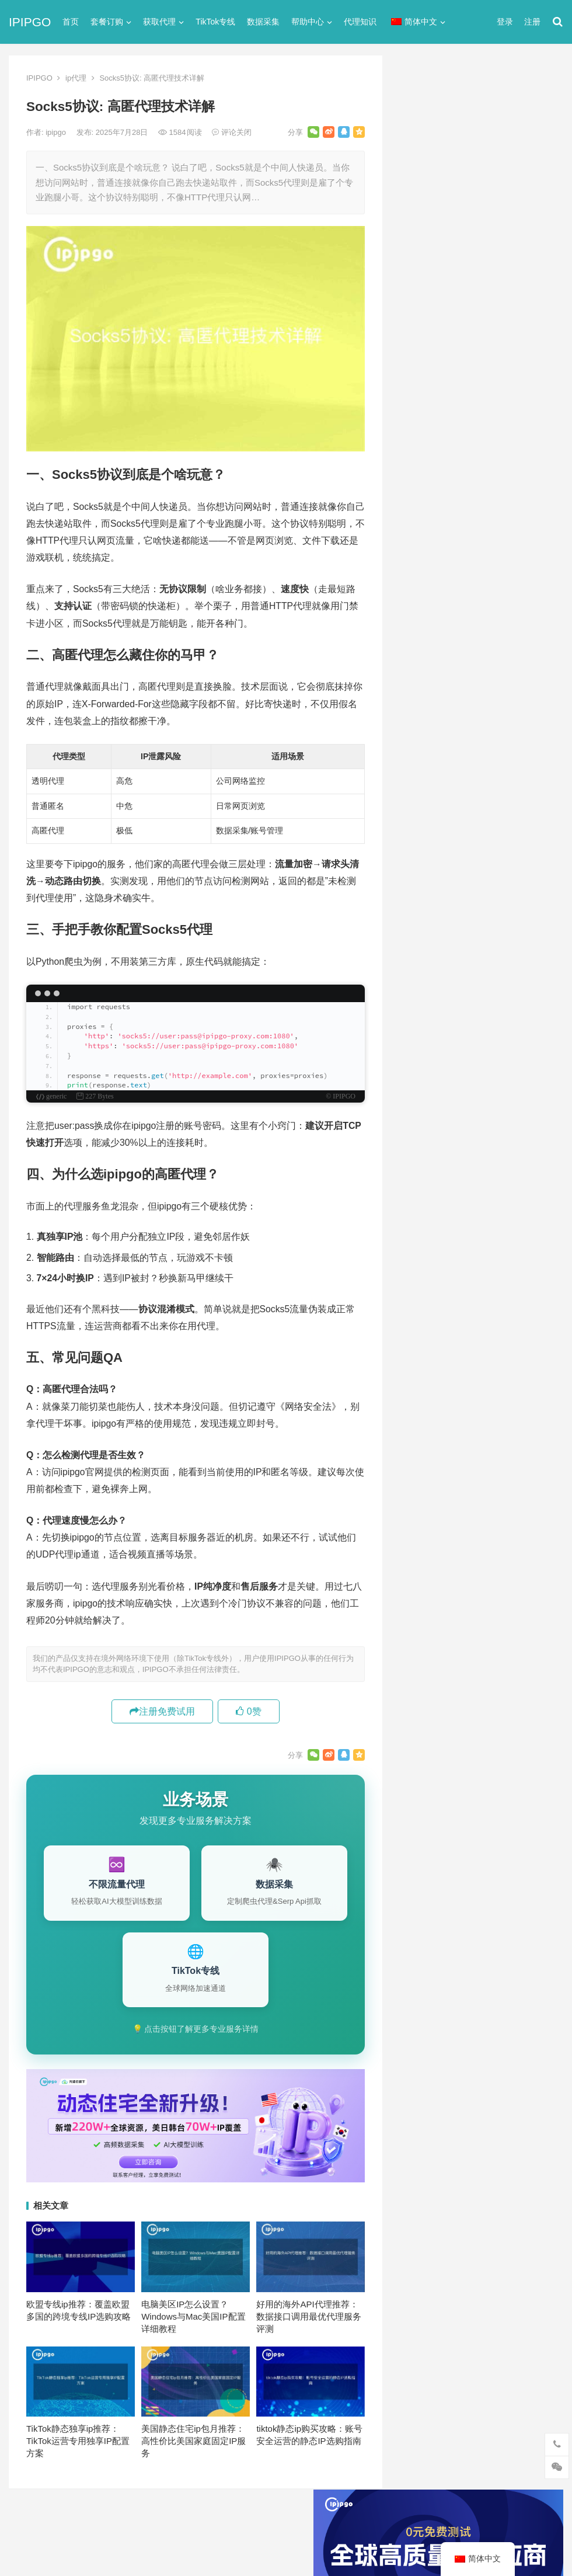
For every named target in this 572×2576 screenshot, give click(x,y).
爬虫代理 (417, 703)
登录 (505, 21)
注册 (532, 21)
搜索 (533, 189)
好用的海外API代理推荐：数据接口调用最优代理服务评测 (308, 2316)
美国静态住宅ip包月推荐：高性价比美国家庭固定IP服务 (193, 2441)
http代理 (526, 2541)
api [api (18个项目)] (411, 1078)
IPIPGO (30, 22)
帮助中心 (307, 21)
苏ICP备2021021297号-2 (149, 2519)
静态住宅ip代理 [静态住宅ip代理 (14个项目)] (434, 1271)
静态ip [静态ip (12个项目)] (515, 1232)
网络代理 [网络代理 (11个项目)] (422, 1232)
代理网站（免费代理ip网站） (458, 319)
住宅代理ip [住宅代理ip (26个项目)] (481, 1155)
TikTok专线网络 (430, 556)
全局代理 (417, 598)
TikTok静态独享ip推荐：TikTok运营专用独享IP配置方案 (78, 2441)
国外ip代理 (421, 661)
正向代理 (417, 682)
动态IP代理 (421, 619)
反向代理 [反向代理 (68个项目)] (422, 1194)
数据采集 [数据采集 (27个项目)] (527, 1194)
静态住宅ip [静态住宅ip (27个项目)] (482, 1252)
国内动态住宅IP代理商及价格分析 (473, 983)
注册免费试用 (162, 1711)
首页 (70, 21)
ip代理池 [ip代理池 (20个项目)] (421, 1098)
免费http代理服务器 (452, 450)
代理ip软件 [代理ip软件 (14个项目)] (425, 1136)
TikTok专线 (215, 21)
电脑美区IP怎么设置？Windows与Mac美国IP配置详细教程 (193, 2316)
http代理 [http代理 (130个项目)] (478, 1078)
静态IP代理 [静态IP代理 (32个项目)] (426, 1252)
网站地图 (213, 2519)
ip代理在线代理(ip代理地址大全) (476, 341)
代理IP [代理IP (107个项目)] (520, 1117)
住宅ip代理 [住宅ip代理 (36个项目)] (425, 1155)
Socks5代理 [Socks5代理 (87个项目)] (469, 1117)
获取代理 (159, 21)
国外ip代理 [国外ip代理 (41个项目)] (474, 1194)
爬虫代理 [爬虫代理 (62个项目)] (471, 1213)
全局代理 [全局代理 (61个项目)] (422, 1175)
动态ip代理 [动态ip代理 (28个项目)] (474, 1175)
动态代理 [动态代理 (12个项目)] (527, 1175)
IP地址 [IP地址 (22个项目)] (465, 1098)
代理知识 (360, 21)
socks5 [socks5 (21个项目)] (419, 1117)
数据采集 (263, 21)
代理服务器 (422, 577)
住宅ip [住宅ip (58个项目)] (530, 1136)
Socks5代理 (433, 2541)
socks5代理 (422, 535)
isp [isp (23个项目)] (499, 1098)
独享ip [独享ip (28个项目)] (515, 1213)
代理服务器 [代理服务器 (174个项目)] (482, 1136)
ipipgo (57, 132)
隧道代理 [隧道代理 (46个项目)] (471, 1232)
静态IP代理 (421, 745)
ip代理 (75, 78)
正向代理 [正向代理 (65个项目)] (422, 1213)
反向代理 (417, 640)
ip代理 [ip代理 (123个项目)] (521, 1078)
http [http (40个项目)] (440, 1078)
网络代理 (417, 724)
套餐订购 (106, 21)
